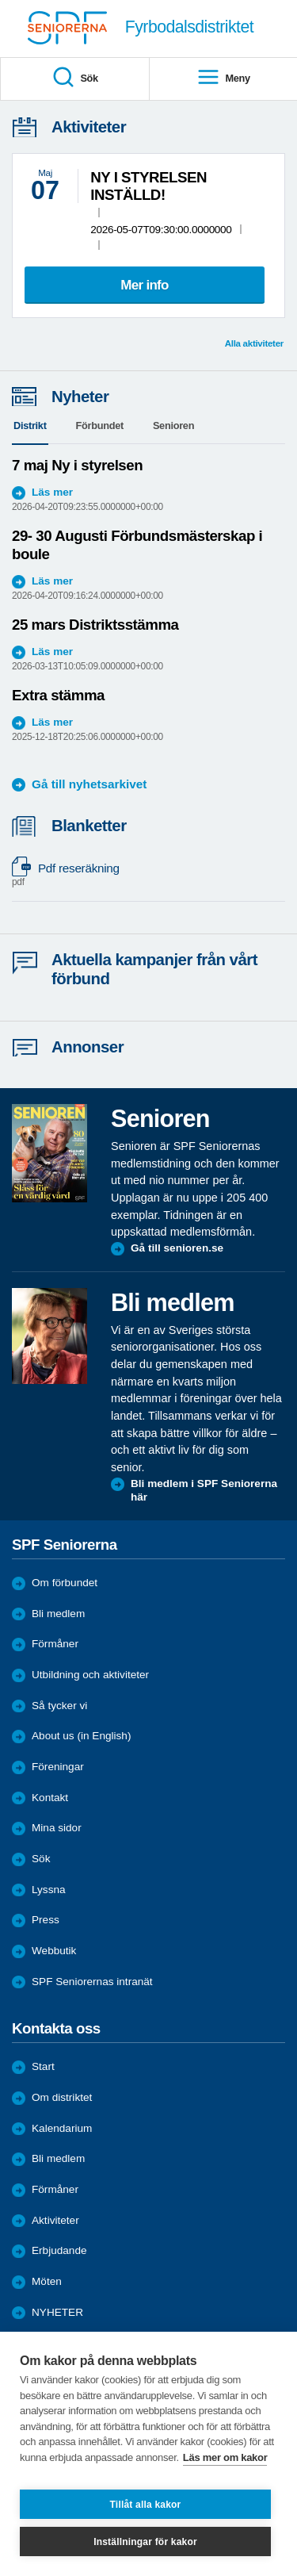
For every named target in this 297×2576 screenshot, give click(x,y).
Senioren (173, 425)
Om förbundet (64, 1583)
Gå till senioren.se (177, 1248)
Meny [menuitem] (223, 78)
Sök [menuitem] (74, 78)
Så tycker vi (59, 1706)
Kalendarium (62, 2128)
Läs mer (52, 492)
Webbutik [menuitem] (54, 1951)
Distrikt (30, 425)
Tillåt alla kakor (145, 2504)
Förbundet (100, 425)
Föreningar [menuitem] (58, 1767)
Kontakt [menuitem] (50, 1798)
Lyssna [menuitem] (49, 1890)
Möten (47, 2281)
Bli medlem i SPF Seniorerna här (204, 1491)
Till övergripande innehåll (0, 0)
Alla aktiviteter (254, 343)
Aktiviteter (55, 2220)
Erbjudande (59, 2250)
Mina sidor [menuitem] (57, 1828)
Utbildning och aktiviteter (90, 1675)
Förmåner (55, 1644)
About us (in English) (81, 1736)
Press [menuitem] (45, 1920)
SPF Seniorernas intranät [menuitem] (92, 1982)
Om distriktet (62, 2097)
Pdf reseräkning (140, 874)
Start (43, 2066)
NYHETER (57, 2312)
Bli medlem (58, 1614)
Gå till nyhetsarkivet (89, 784)
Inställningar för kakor (145, 2541)
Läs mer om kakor (225, 2457)
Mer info (144, 285)
